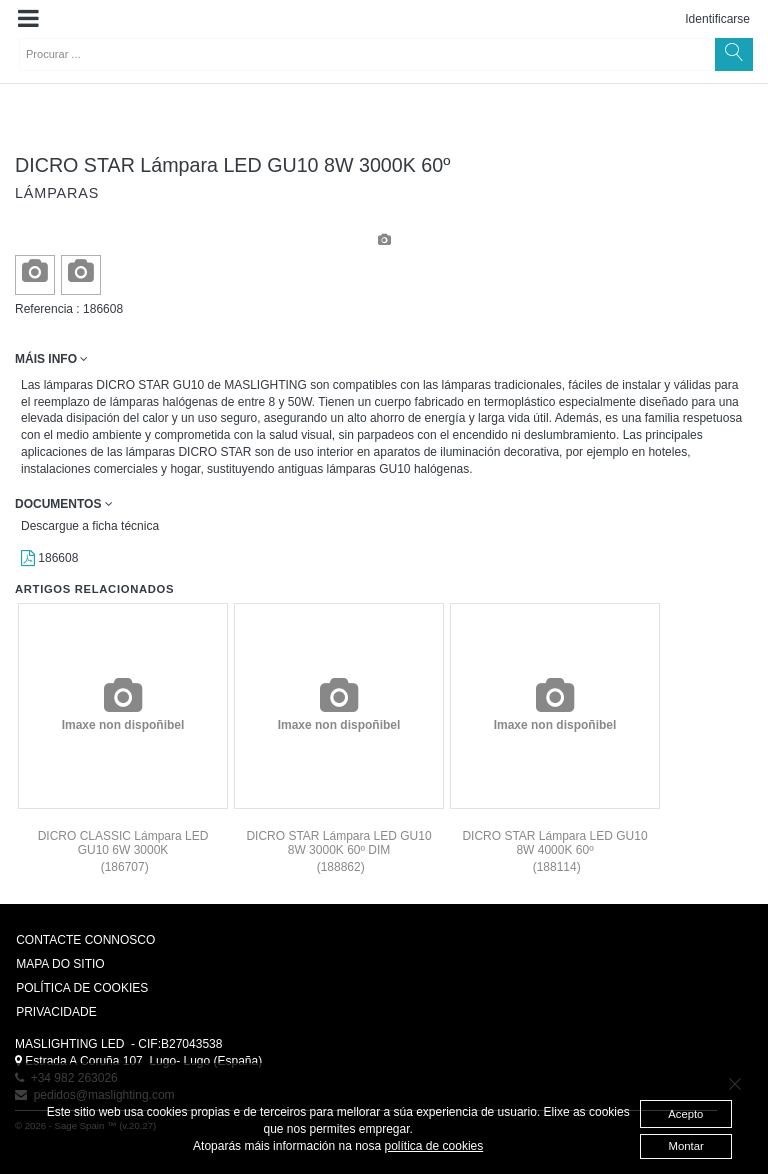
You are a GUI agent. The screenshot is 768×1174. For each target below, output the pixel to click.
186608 (49, 558)
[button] (28, 19)
